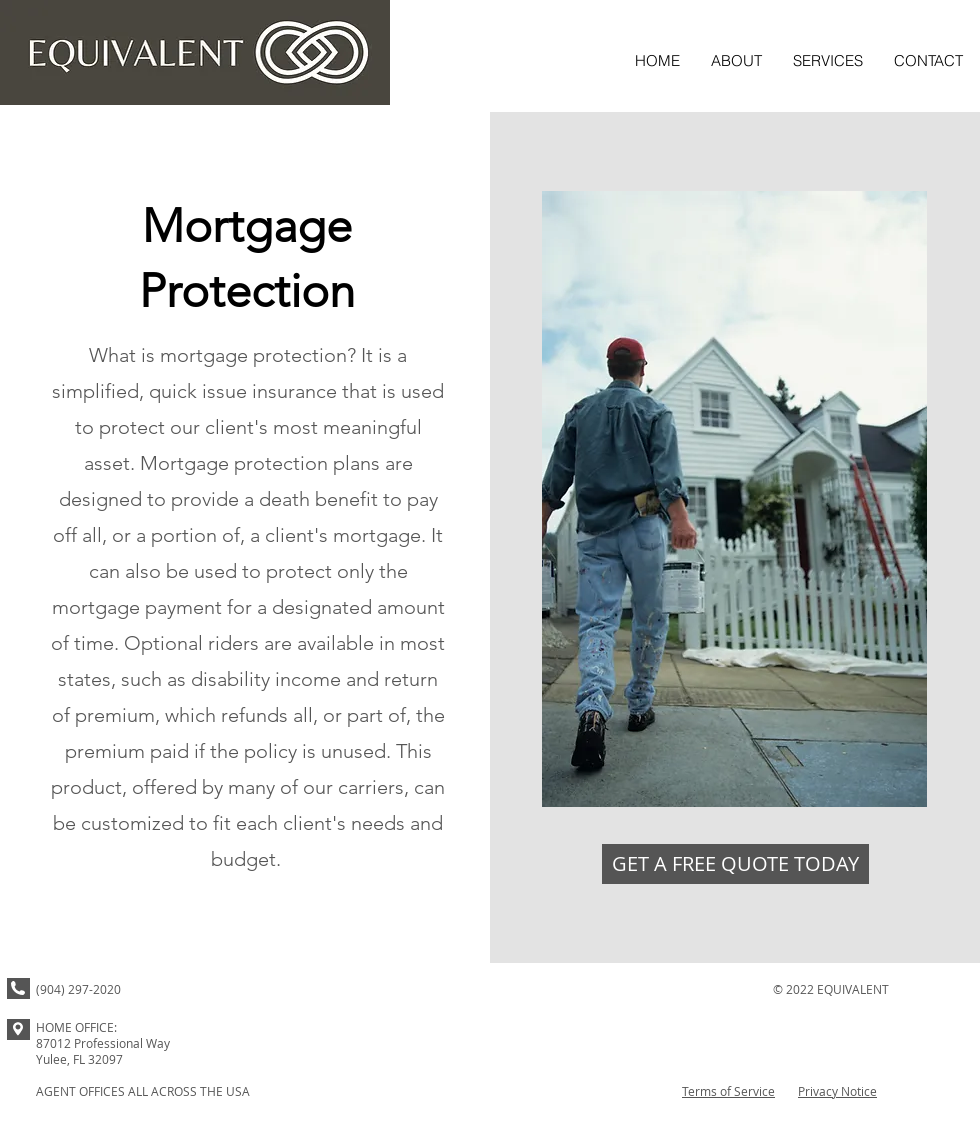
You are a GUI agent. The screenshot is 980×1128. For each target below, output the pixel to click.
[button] (827, 61)
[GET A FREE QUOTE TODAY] (735, 864)
